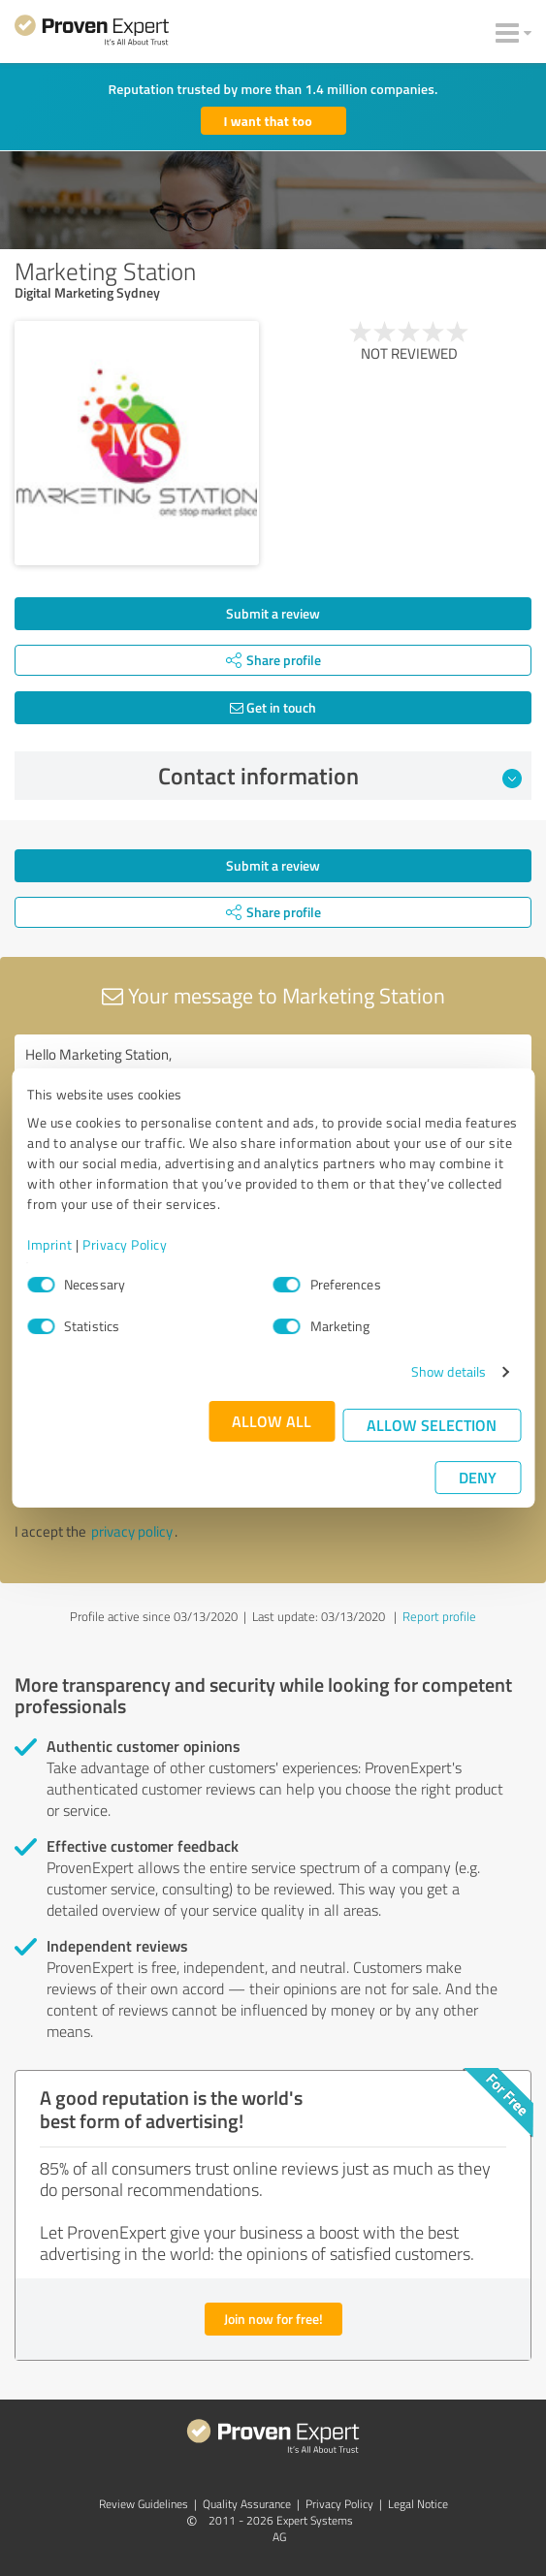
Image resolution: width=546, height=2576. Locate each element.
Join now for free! (273, 2318)
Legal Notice (418, 2504)
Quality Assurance (247, 2504)
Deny (478, 1477)
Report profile (439, 1616)
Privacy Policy (124, 1244)
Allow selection (432, 1425)
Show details (448, 1371)
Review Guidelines (143, 2504)
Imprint (50, 1244)
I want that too (268, 121)
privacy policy (132, 1531)
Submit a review (273, 613)
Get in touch (273, 707)
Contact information (340, 775)
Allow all (271, 1421)
